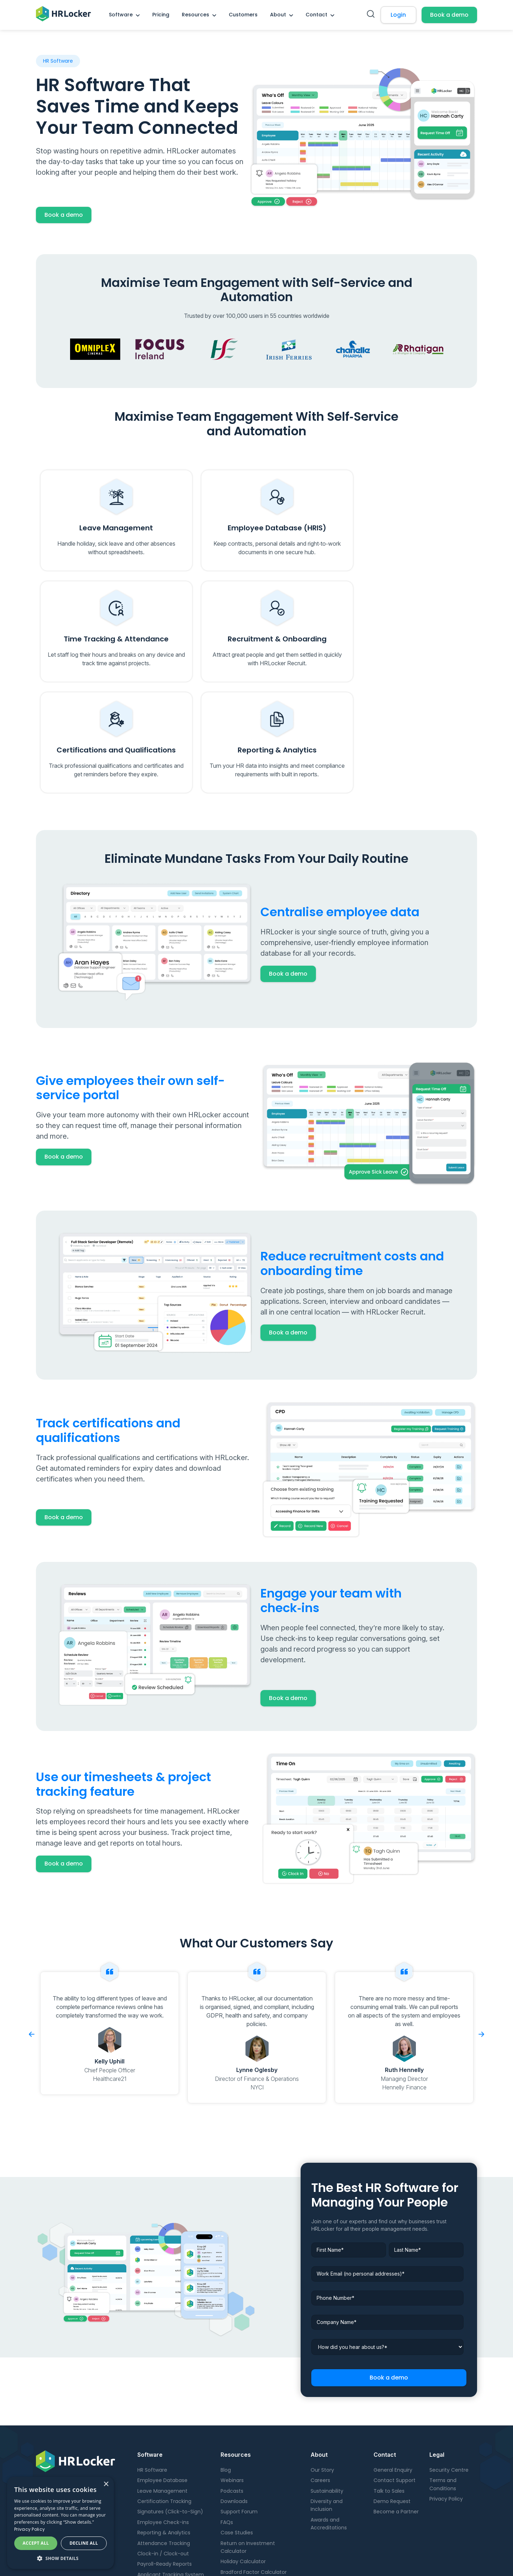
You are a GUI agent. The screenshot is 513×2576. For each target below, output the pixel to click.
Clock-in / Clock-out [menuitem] (163, 2451)
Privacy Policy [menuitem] (446, 2396)
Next (481, 1932)
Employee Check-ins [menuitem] (163, 2419)
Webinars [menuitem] (232, 2377)
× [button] (106, 2484)
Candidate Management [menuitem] (168, 2492)
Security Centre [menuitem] (449, 2367)
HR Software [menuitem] (152, 2367)
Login (398, 15)
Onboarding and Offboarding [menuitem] (173, 2482)
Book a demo (449, 15)
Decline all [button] (84, 2543)
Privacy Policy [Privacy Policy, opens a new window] (29, 2529)
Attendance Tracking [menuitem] (163, 2440)
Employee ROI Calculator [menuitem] (251, 2490)
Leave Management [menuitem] (162, 2388)
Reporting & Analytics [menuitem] (163, 2430)
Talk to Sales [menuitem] (389, 2388)
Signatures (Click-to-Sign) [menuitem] (170, 2409)
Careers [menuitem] (320, 2377)
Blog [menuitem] (226, 2367)
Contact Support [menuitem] (395, 2377)
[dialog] (60, 2523)
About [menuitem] (278, 14)
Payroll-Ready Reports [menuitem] (164, 2461)
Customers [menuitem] (243, 14)
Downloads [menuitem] (234, 2398)
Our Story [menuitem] (322, 2367)
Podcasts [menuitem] (232, 2388)
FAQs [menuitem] (227, 2419)
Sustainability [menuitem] (327, 2388)
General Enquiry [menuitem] (393, 2367)
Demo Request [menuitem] (392, 2398)
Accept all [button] (36, 2543)
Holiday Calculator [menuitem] (243, 2458)
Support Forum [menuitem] (239, 2409)
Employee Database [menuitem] (162, 2377)
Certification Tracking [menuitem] (164, 2398)
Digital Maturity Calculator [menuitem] (253, 2479)
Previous (32, 1932)
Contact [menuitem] (316, 14)
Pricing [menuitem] (160, 14)
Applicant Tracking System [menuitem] (170, 2472)
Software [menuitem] (121, 14)
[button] (60, 2558)
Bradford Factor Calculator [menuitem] (254, 2469)
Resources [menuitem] (195, 14)
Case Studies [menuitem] (237, 2430)
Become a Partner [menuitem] (396, 2409)
